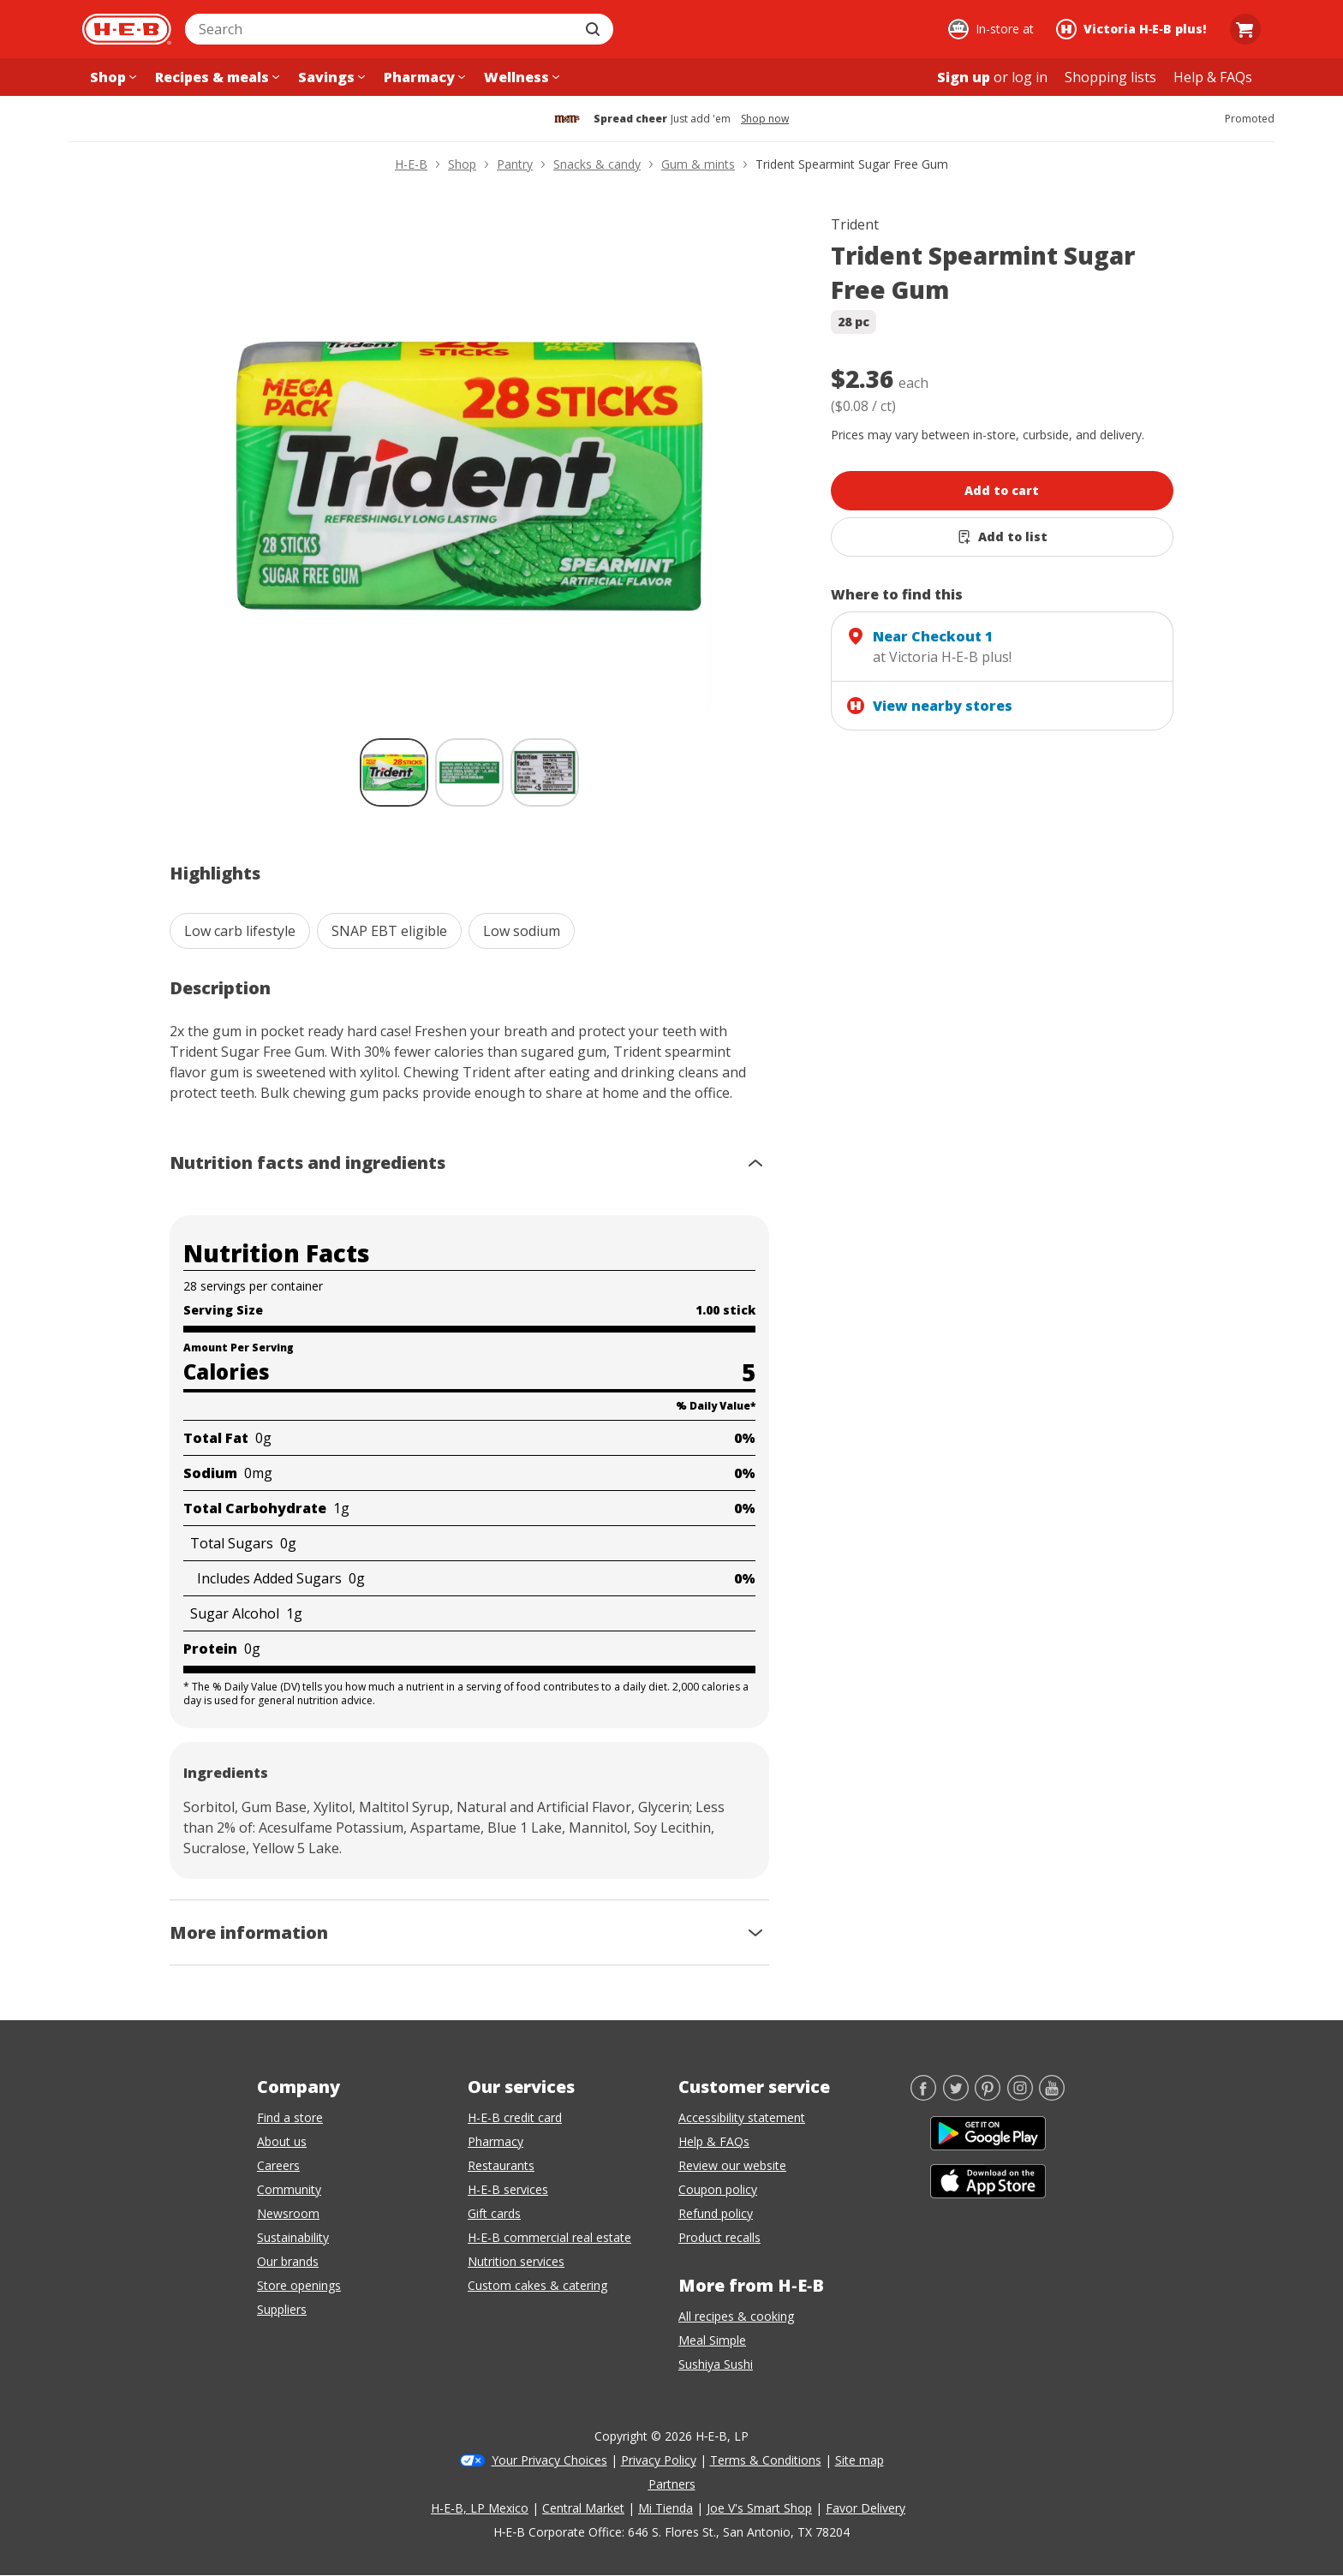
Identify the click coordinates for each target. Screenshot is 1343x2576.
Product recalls (719, 2237)
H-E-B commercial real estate (549, 2237)
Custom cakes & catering (537, 2285)
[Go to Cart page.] (1245, 29)
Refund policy (715, 2213)
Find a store (290, 2117)
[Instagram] (1020, 2095)
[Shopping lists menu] (1110, 77)
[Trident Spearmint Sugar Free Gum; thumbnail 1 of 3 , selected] (394, 772)
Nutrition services (516, 2261)
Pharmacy (495, 2141)
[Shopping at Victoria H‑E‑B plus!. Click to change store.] (1133, 29)
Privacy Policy (658, 2460)
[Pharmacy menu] (422, 77)
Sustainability (293, 2237)
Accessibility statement (741, 2117)
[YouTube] (1052, 2095)
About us (282, 2141)
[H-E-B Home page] (126, 29)
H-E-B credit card (515, 2117)
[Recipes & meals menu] (215, 77)
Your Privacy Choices (549, 2460)
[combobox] (380, 29)
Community (289, 2189)
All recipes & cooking (736, 2316)
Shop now (765, 119)
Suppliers (282, 2309)
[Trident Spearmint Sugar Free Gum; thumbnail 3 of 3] (544, 772)
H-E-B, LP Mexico (479, 2508)
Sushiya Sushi (715, 2364)
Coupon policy (717, 2189)
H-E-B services (508, 2189)
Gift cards (494, 2213)
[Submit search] (594, 29)
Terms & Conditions (765, 2460)
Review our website (732, 2165)
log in (1030, 77)
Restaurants (501, 2165)
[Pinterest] (987, 2095)
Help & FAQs (713, 2141)
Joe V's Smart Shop (759, 2508)
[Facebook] (923, 2095)
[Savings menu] (329, 77)
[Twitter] (956, 2095)
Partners (671, 2484)
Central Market (583, 2508)
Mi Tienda (665, 2508)
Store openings (299, 2285)
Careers (278, 2165)
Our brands (288, 2261)
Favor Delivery (865, 2508)
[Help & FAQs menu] (1213, 77)
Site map (859, 2460)
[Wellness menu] (520, 77)
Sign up (963, 77)
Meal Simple (712, 2340)
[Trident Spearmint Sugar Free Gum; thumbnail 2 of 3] (469, 772)
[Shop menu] (111, 77)
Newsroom (288, 2213)
